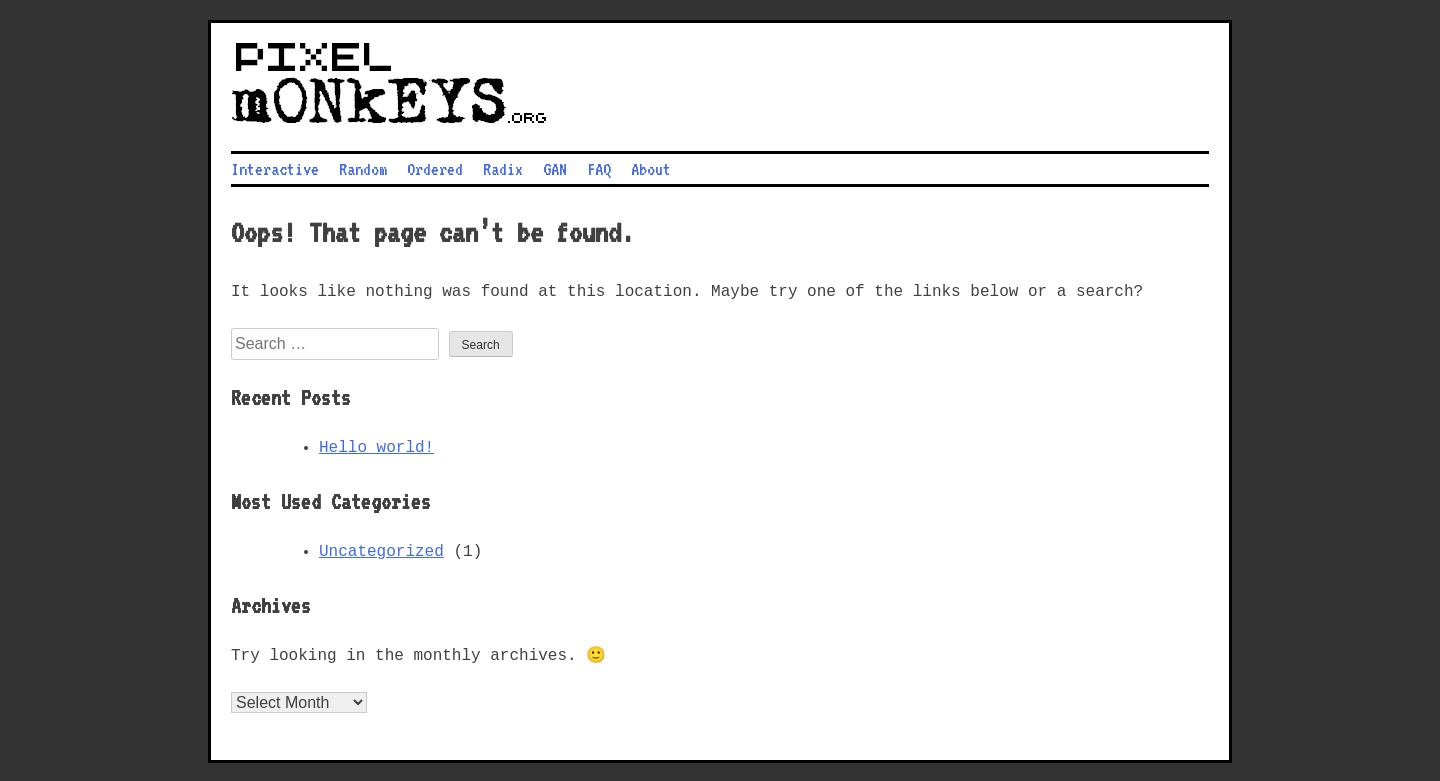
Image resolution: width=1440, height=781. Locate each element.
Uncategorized (381, 550)
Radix (503, 167)
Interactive (275, 167)
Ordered (435, 167)
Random (363, 167)
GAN (555, 167)
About (651, 167)
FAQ (599, 167)
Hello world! (376, 446)
